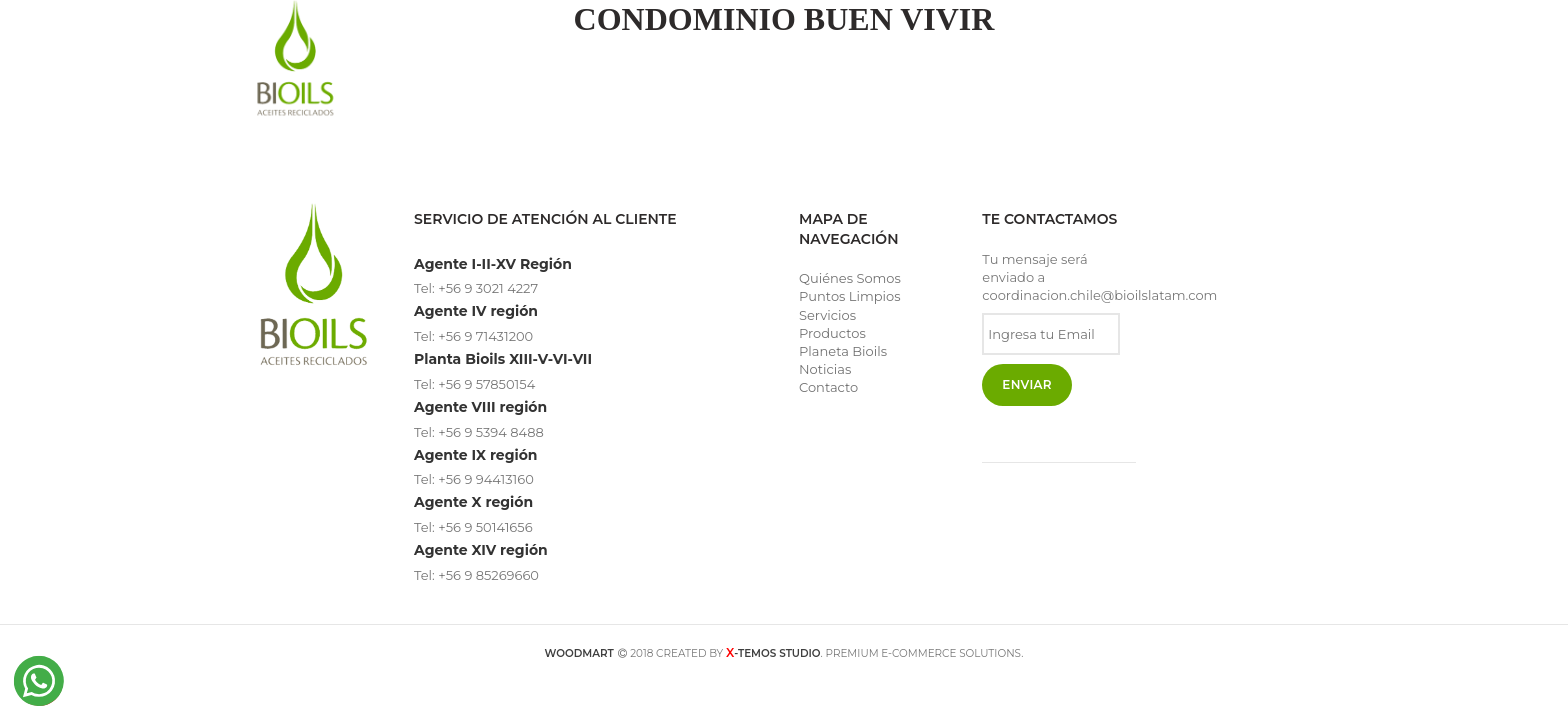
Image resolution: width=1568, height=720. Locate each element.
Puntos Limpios (850, 296)
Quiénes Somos (850, 278)
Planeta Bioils (843, 351)
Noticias (825, 369)
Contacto (828, 387)
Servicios (827, 315)
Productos (832, 333)
